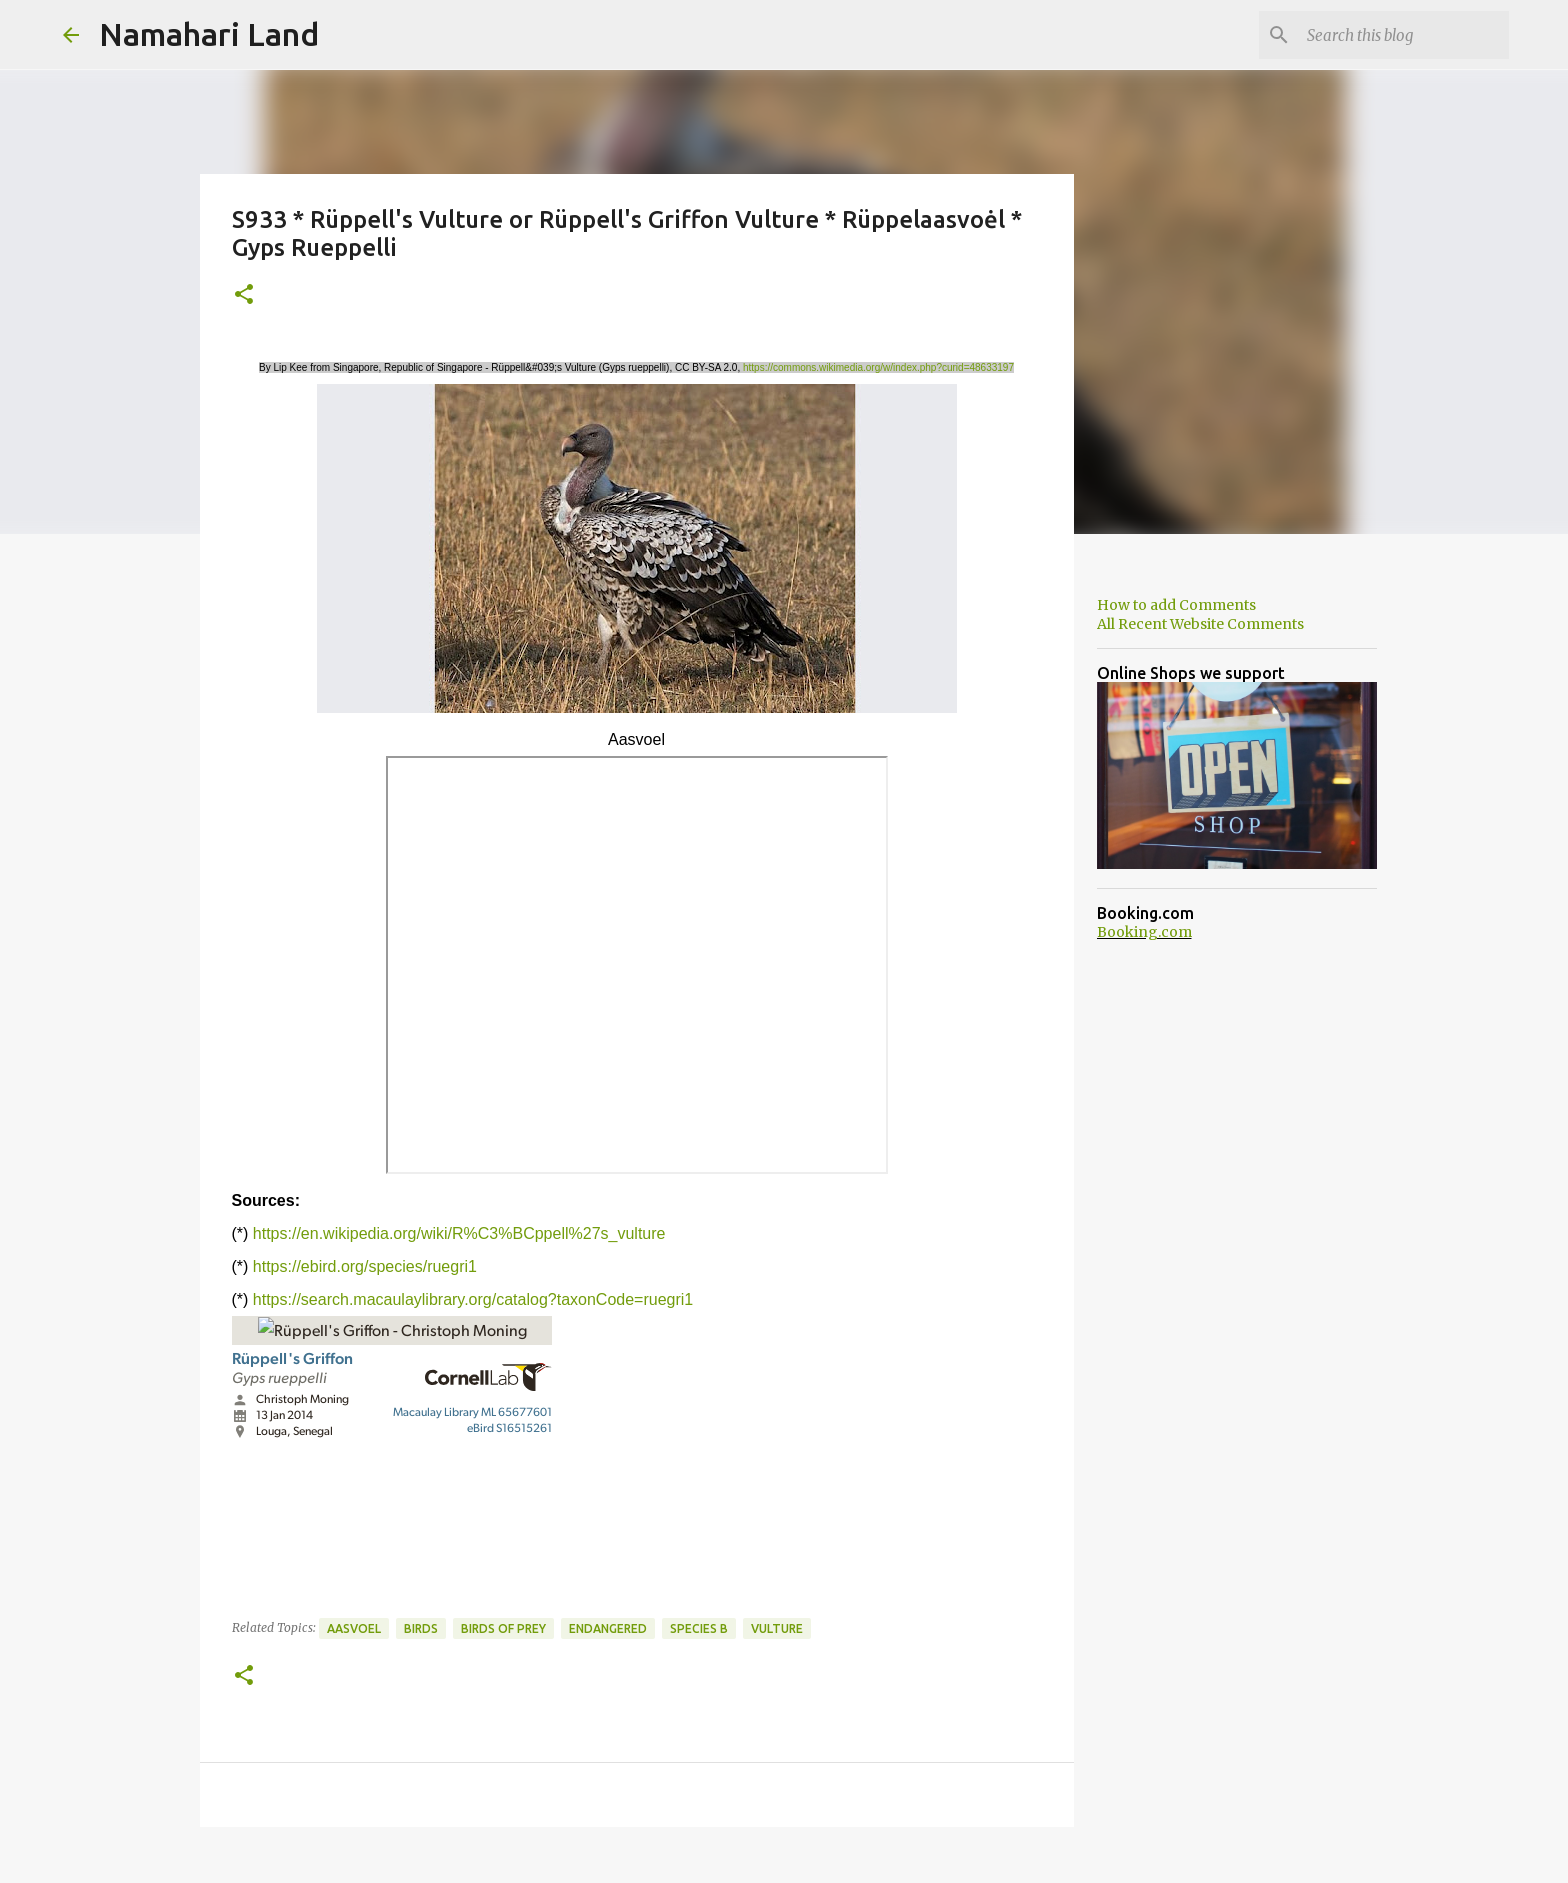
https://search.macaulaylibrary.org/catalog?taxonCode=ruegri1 (473, 1299)
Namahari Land (209, 34)
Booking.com (1144, 932)
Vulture (777, 1628)
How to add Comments (1176, 605)
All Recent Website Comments (1200, 624)
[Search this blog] (1404, 35)
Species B (699, 1628)
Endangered (608, 1628)
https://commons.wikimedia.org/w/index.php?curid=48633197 (878, 367)
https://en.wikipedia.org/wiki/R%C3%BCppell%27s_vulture (459, 1233)
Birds (421, 1628)
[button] (244, 295)
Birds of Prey (503, 1628)
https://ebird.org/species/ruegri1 (365, 1266)
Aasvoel (354, 1628)
